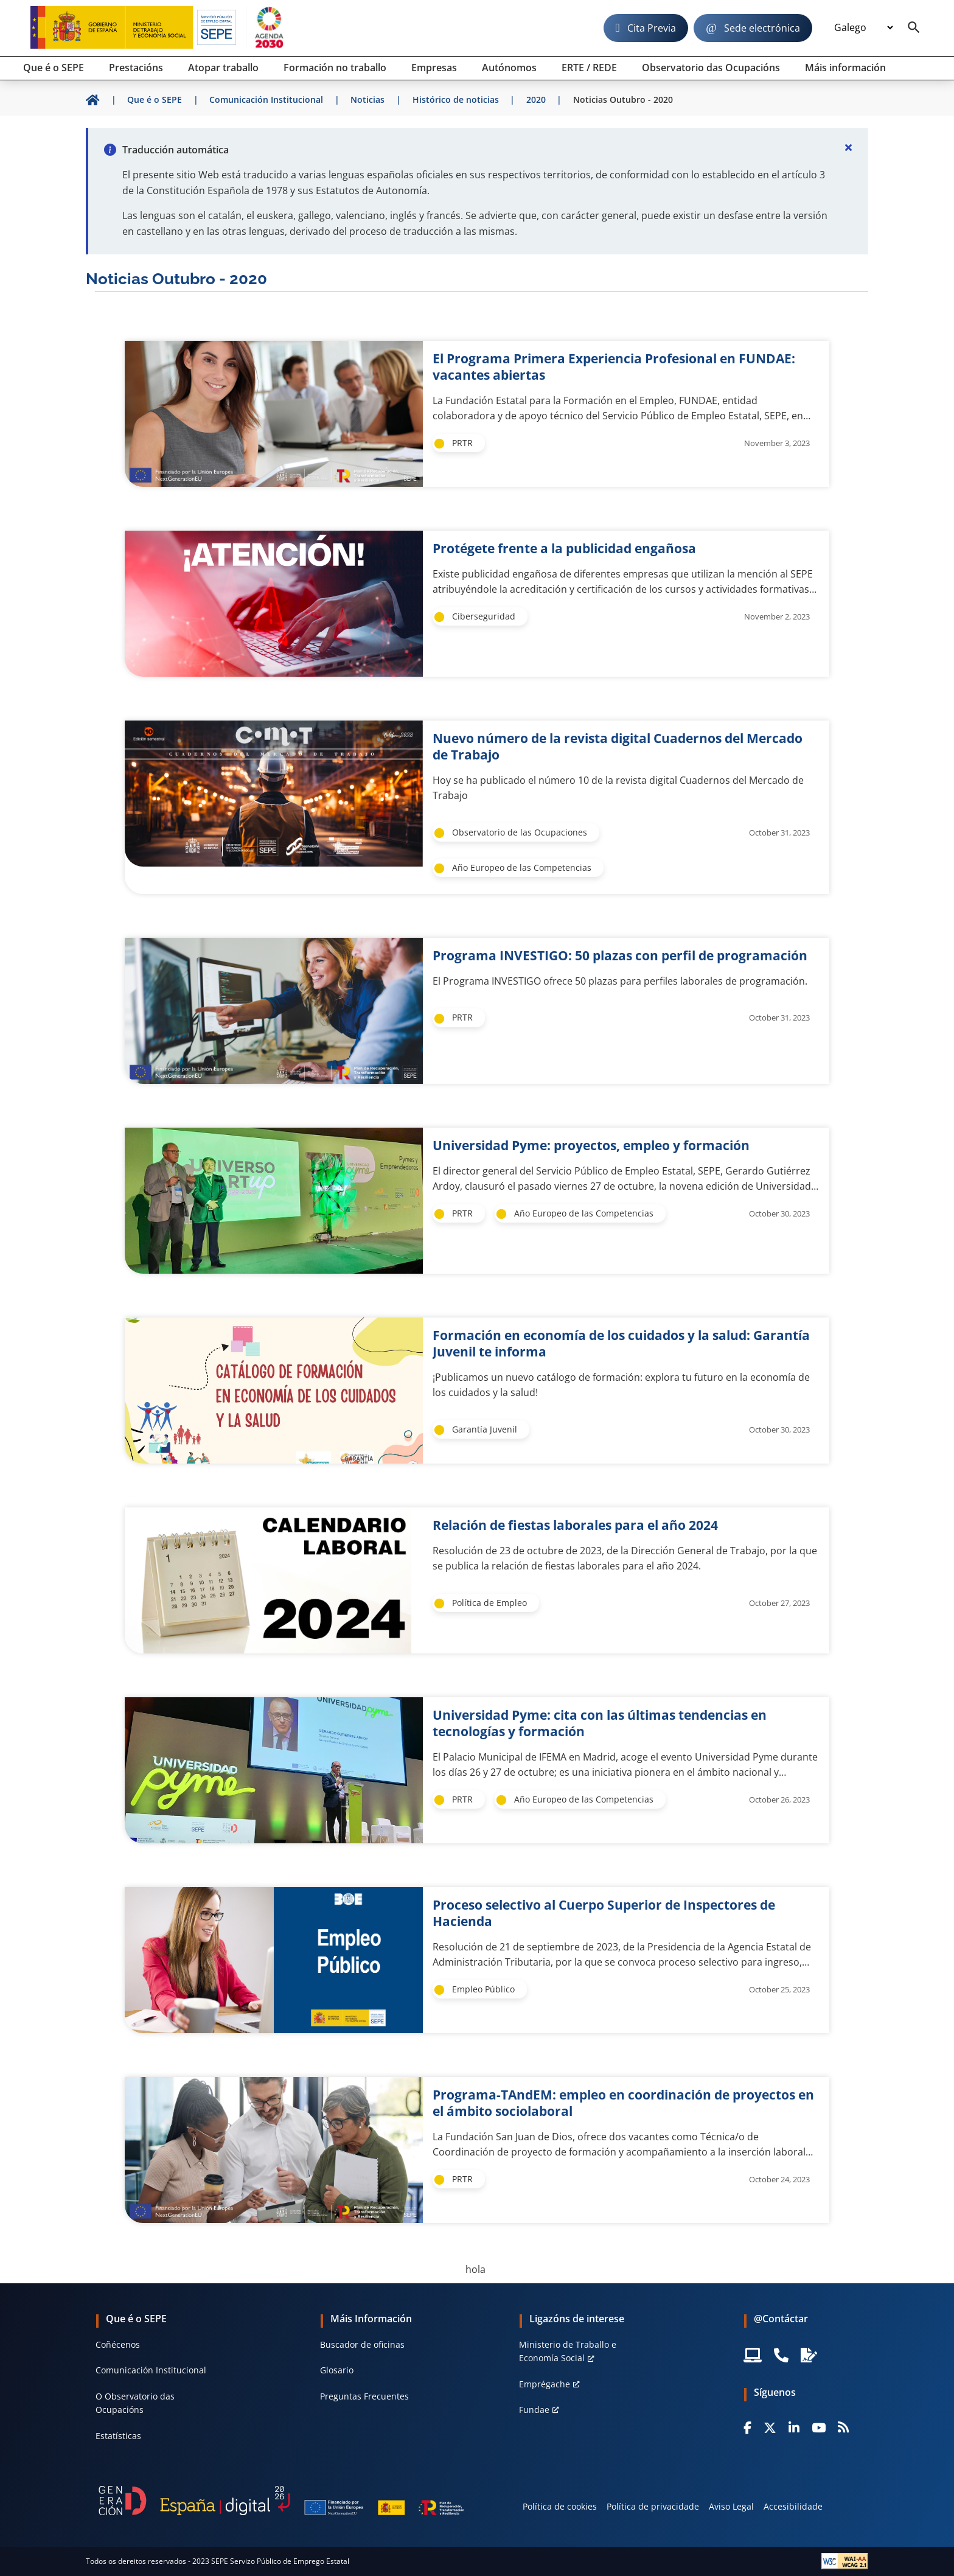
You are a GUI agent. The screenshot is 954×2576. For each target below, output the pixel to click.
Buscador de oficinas (362, 2344)
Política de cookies (560, 2506)
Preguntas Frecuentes (364, 2396)
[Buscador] (914, 28)
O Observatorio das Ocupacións (135, 2402)
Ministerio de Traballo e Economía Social (567, 2351)
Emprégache (544, 2384)
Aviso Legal (731, 2506)
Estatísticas (118, 2436)
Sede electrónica (762, 28)
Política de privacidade (653, 2506)
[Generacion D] (281, 2500)
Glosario (336, 2370)
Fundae (534, 2409)
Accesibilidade (793, 2506)
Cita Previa (651, 28)
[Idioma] (863, 28)
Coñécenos (118, 2344)
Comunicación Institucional (151, 2370)
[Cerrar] (849, 147)
